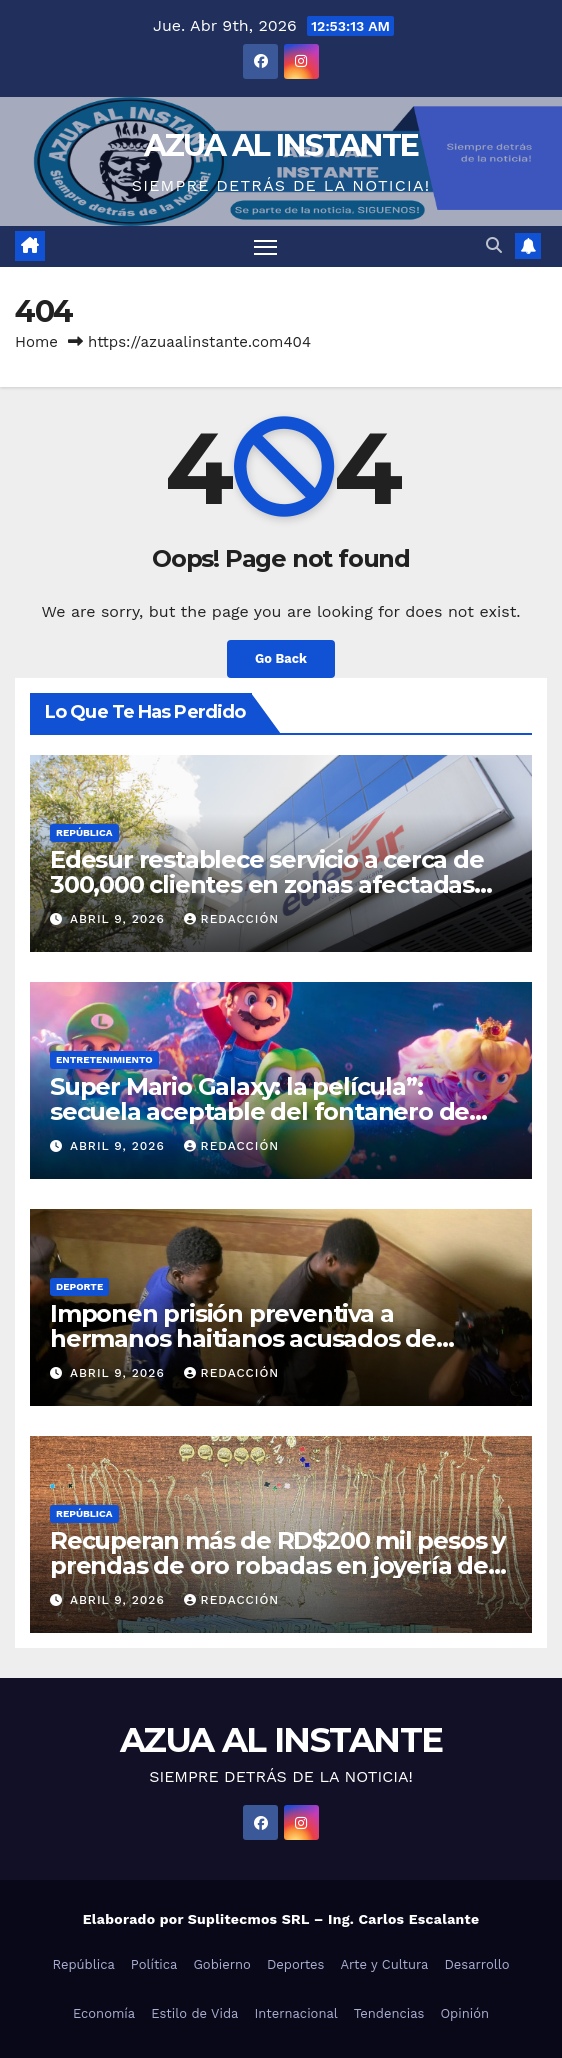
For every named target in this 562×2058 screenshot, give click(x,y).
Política (154, 1964)
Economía (104, 2013)
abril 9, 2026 (120, 919)
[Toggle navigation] (266, 247)
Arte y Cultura (384, 1964)
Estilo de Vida (194, 2013)
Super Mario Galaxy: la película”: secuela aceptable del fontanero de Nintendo (259, 1111)
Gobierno (221, 1964)
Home (36, 342)
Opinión (464, 2013)
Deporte (79, 1286)
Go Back (281, 658)
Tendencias (389, 2013)
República (84, 832)
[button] (494, 245)
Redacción (232, 919)
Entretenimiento (104, 1059)
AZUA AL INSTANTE (281, 145)
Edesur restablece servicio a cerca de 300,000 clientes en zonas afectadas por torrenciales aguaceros (267, 884)
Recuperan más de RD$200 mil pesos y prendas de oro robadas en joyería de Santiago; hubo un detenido (277, 1565)
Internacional (295, 2013)
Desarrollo (476, 1964)
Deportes (296, 1964)
